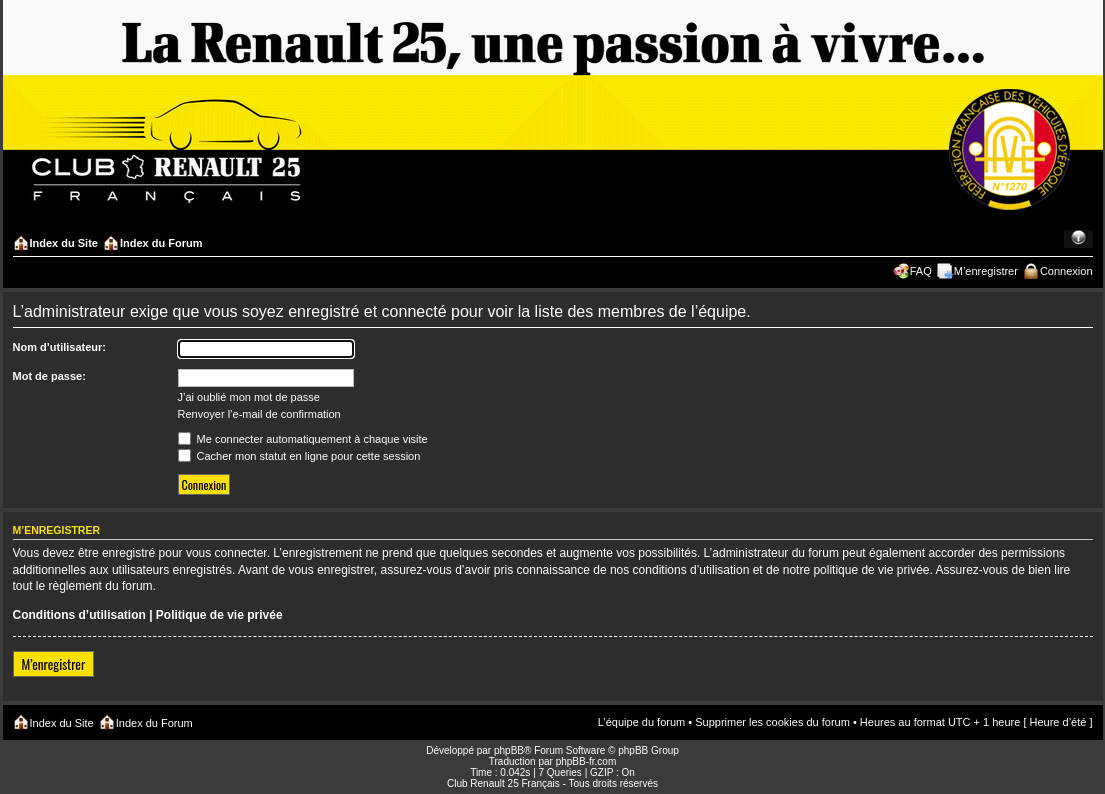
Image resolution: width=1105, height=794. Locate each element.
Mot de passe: (49, 376)
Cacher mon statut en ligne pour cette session (299, 456)
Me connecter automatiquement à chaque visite (303, 439)
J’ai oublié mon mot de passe (249, 397)
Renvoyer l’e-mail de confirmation (259, 414)
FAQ (921, 271)
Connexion (1066, 271)
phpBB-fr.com (586, 761)
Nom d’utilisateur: (60, 347)
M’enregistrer (986, 271)
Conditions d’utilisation (79, 615)
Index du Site (64, 243)
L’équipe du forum (641, 722)
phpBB (509, 750)
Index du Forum (161, 243)
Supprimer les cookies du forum (772, 722)
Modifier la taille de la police (1078, 239)
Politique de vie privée (219, 615)
